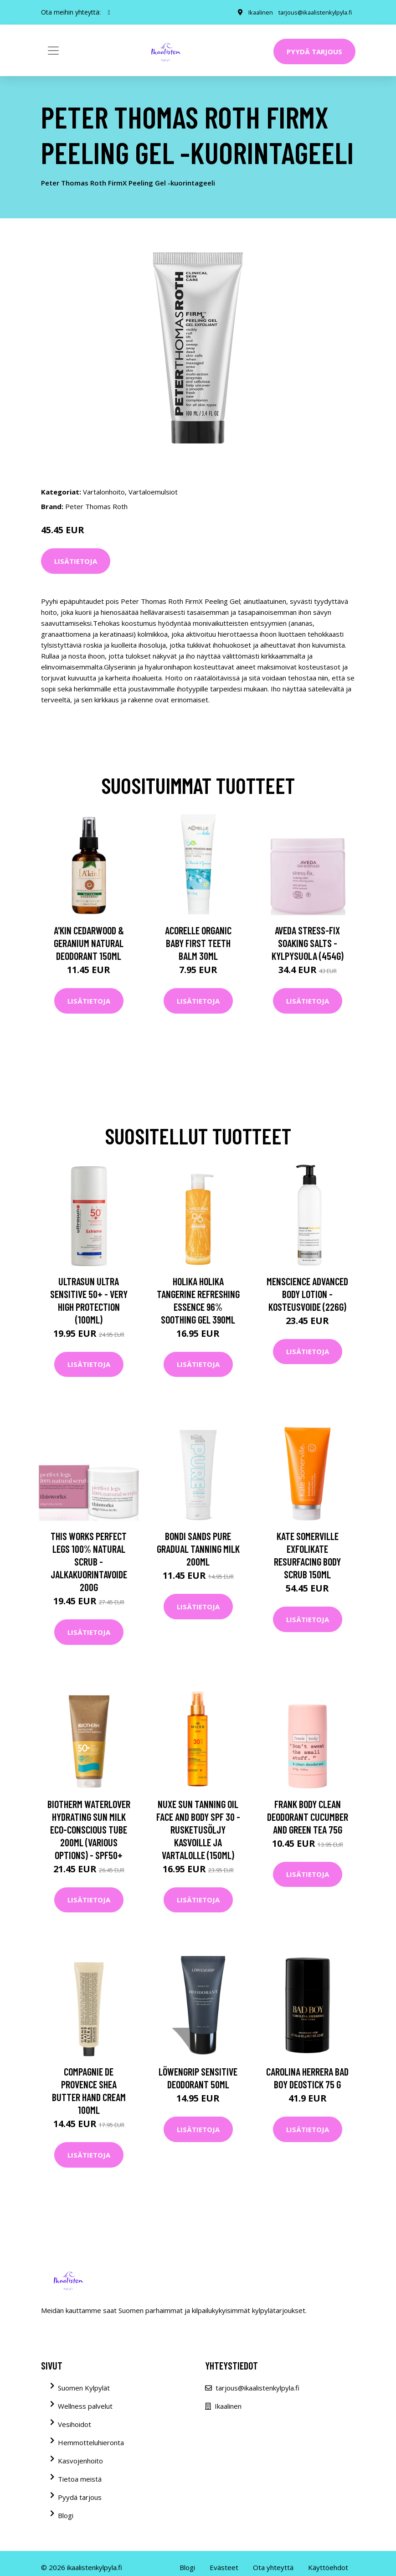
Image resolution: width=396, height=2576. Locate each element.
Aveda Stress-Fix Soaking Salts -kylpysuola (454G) (308, 943)
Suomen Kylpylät (84, 2387)
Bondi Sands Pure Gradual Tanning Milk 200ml (198, 1548)
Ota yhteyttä (273, 2567)
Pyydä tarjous (314, 51)
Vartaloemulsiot (153, 491)
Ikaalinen (254, 12)
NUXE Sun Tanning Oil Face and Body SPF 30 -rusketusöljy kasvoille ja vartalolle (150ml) (198, 1829)
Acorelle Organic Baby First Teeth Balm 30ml (198, 943)
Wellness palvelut (85, 2406)
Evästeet (224, 2567)
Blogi (65, 2515)
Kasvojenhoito (80, 2460)
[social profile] (109, 12)
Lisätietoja (75, 561)
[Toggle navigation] (53, 50)
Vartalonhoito (104, 491)
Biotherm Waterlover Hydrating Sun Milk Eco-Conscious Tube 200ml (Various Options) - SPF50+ (88, 1829)
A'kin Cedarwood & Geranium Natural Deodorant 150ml (89, 943)
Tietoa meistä (80, 2478)
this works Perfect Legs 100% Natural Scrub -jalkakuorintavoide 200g (89, 1561)
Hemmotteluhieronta (91, 2442)
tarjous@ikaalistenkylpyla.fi (312, 12)
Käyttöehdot (328, 2567)
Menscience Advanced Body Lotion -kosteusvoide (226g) (307, 1294)
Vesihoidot (74, 2424)
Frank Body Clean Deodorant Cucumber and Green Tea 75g (307, 1816)
